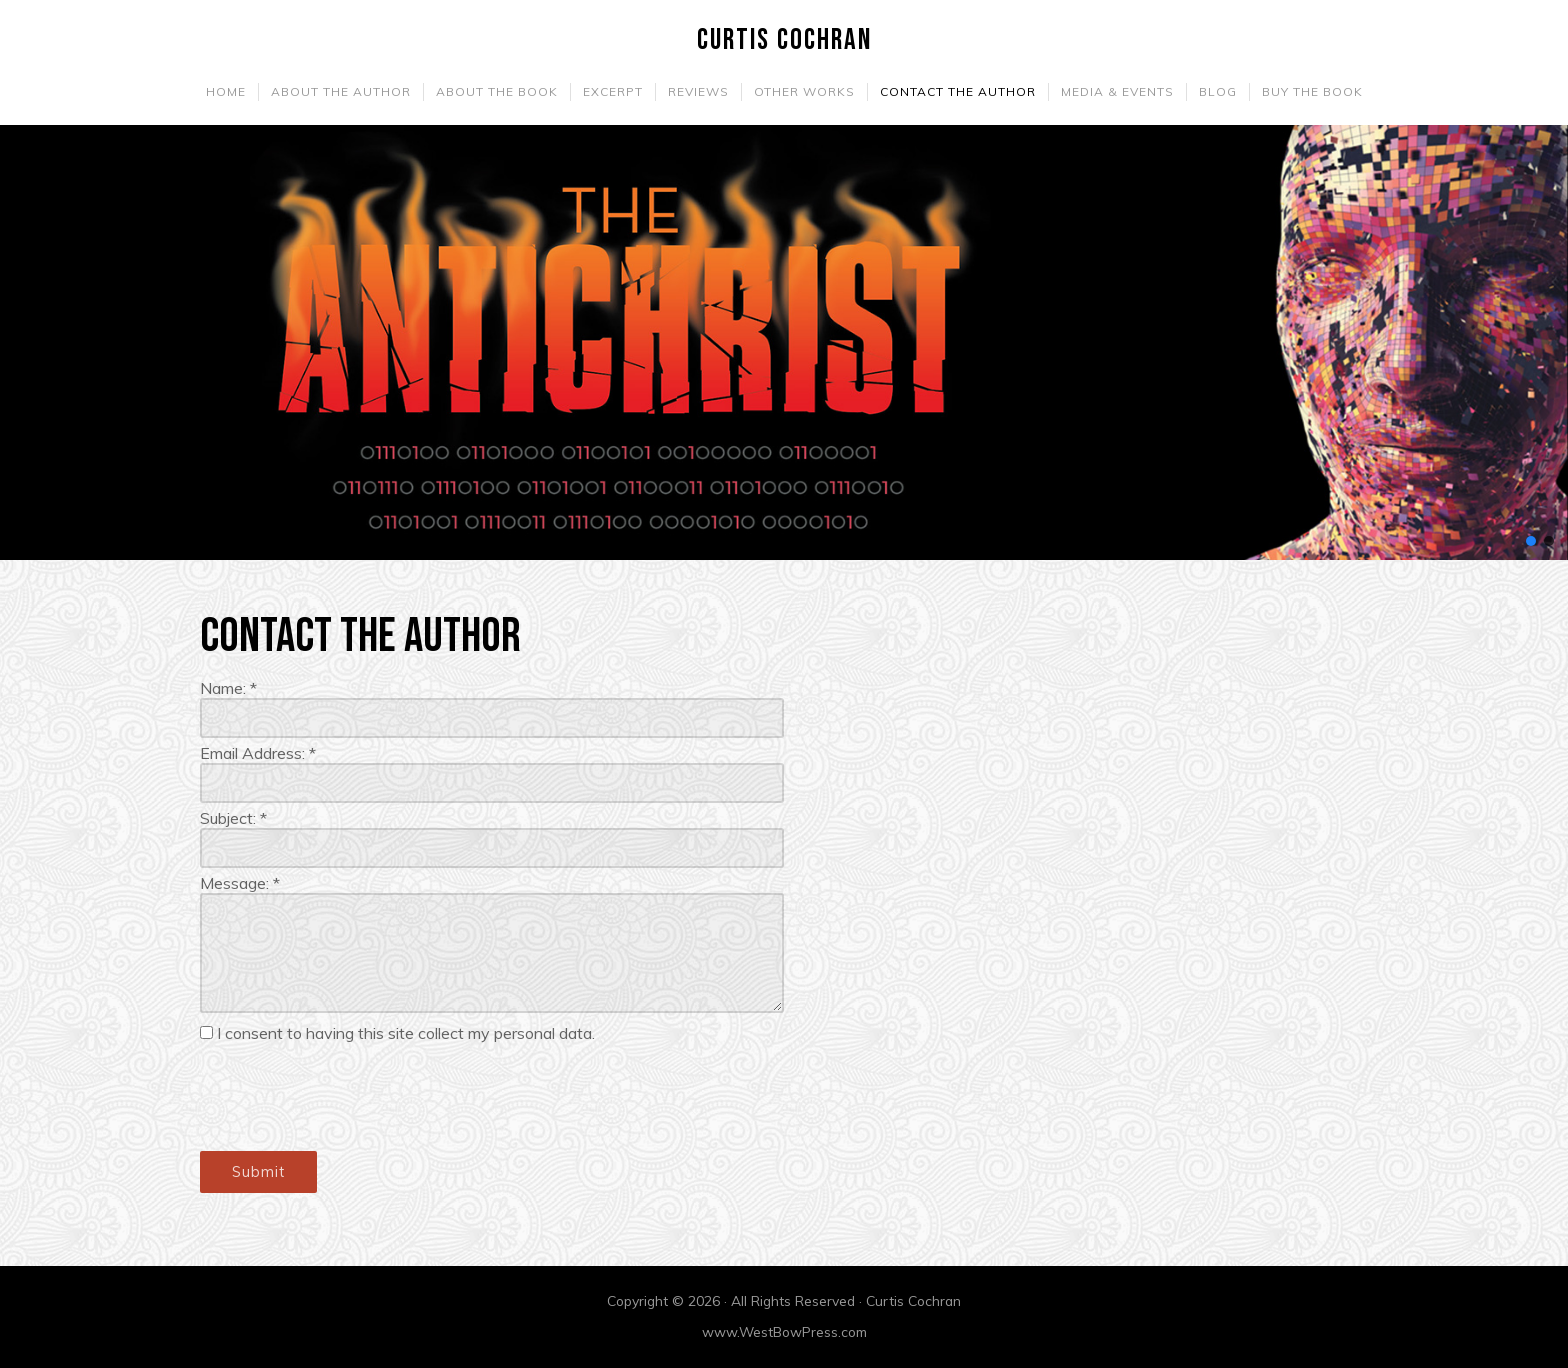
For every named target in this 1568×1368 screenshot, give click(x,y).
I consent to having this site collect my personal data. (406, 1033)
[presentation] (352, 1097)
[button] (1531, 541)
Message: (240, 883)
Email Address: (258, 753)
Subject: (233, 818)
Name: (228, 688)
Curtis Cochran (784, 41)
